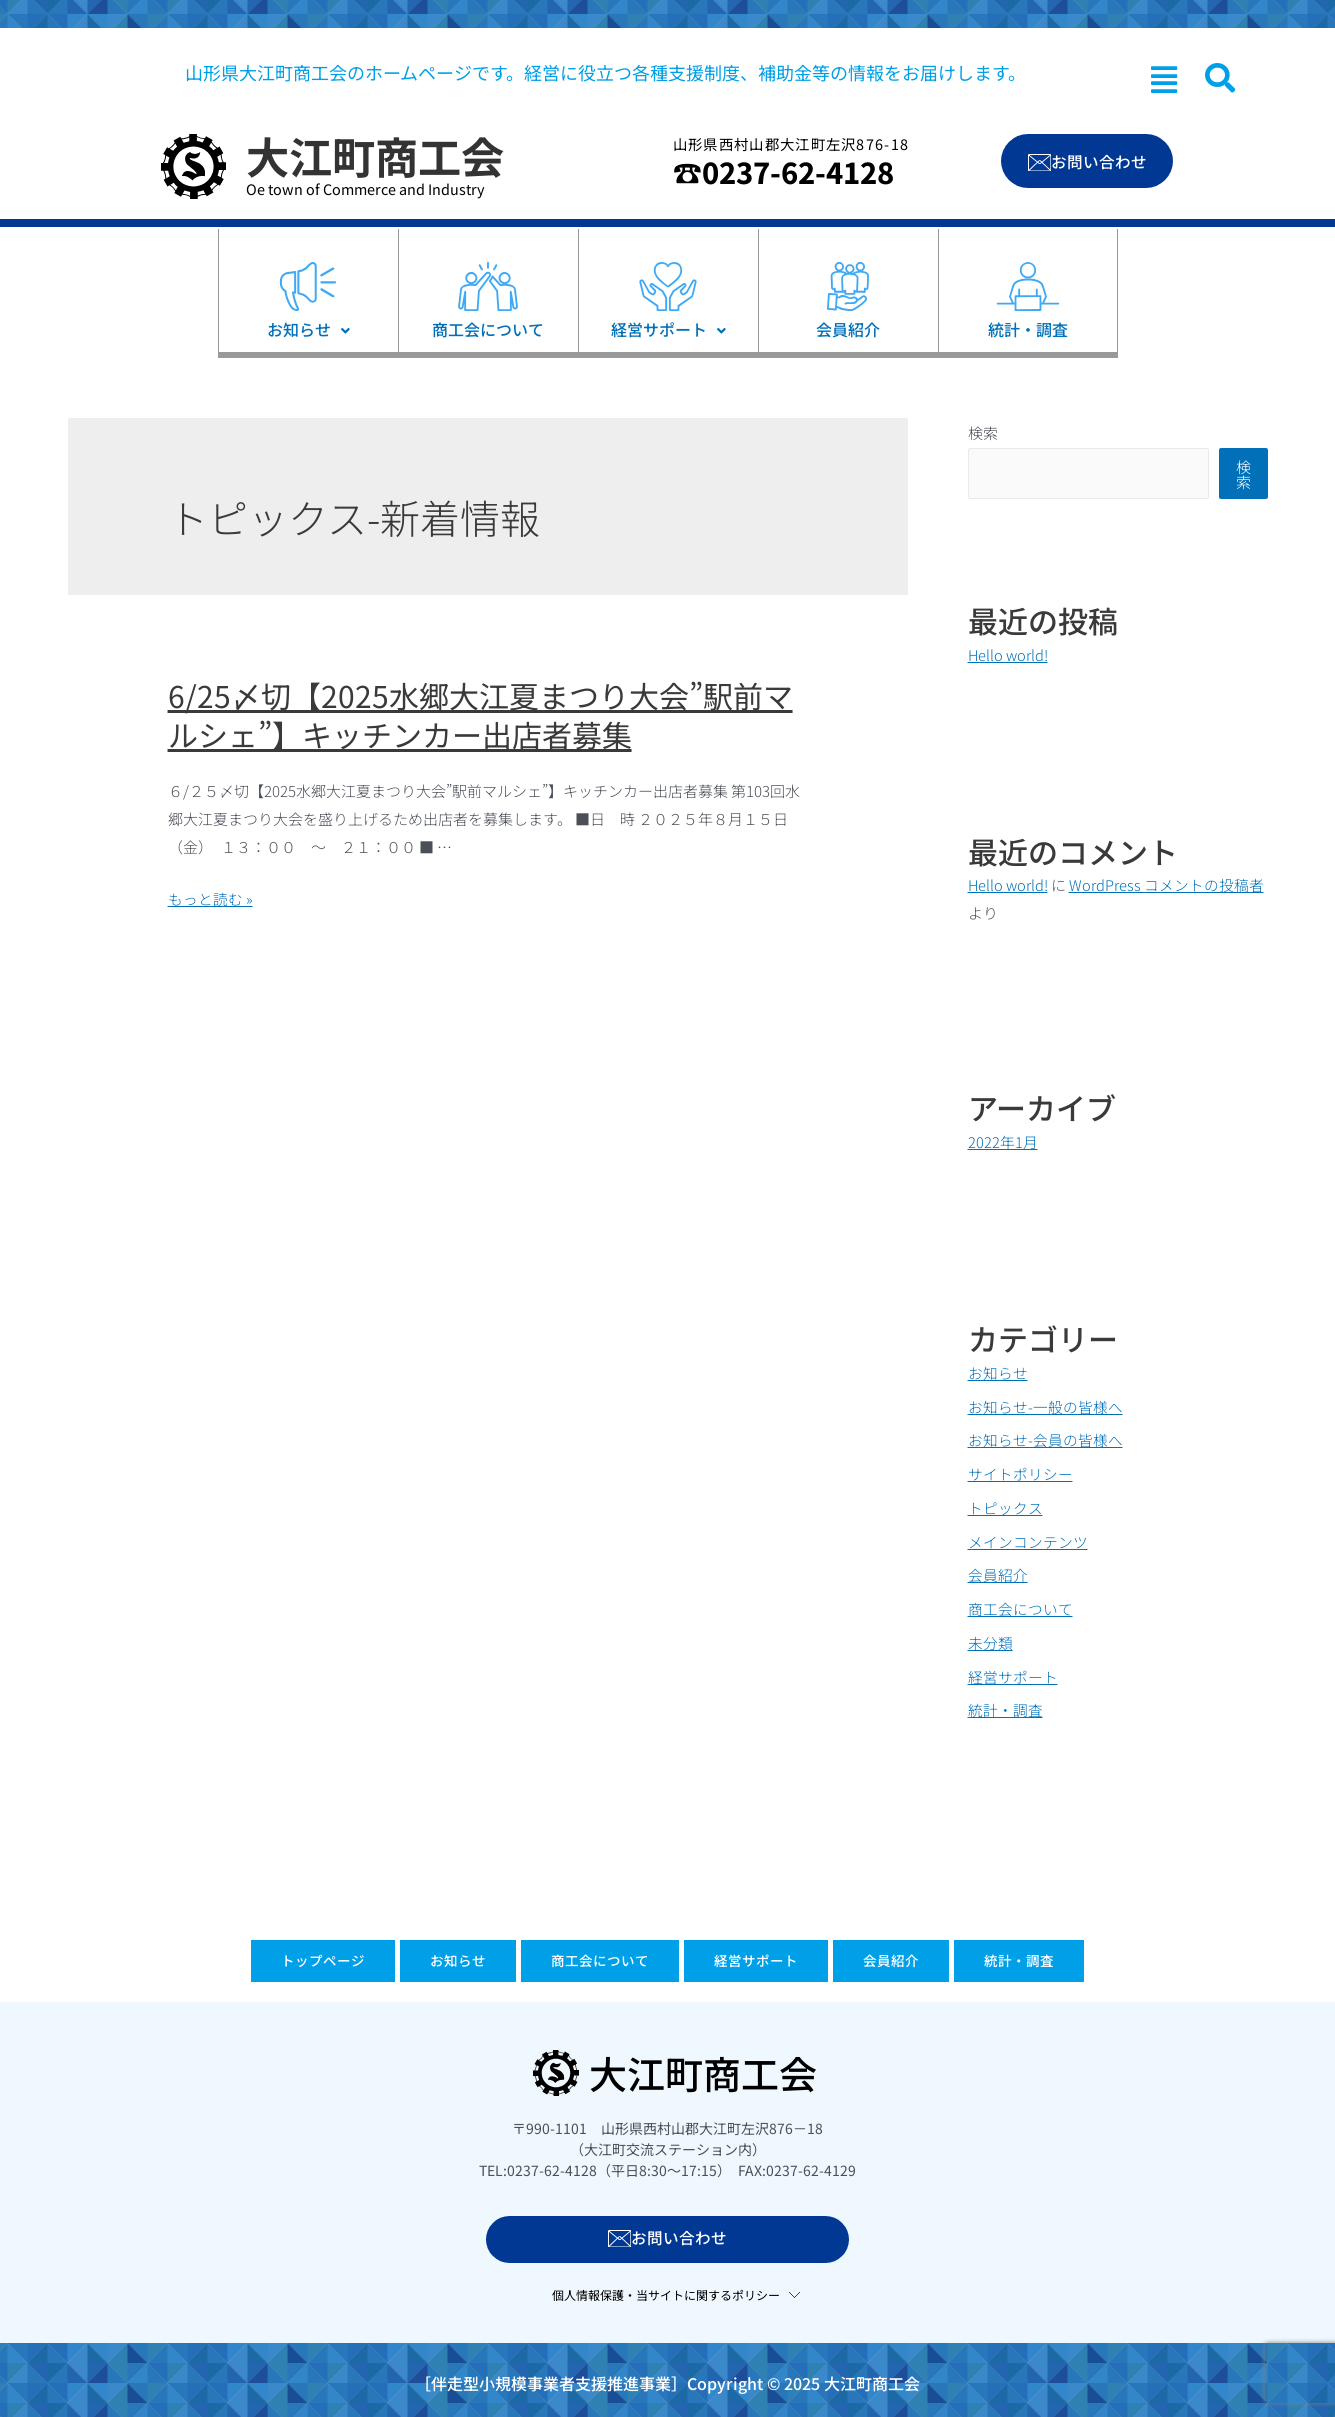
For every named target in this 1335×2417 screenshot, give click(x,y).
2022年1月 (1003, 1140)
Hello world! (1009, 654)
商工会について (1020, 1608)
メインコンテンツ (1028, 1540)
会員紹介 (998, 1574)
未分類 (990, 1641)
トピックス (1005, 1506)
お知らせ (998, 1371)
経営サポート (1013, 1675)
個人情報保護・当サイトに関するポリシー (666, 2295)
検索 (983, 432)
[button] (1164, 79)
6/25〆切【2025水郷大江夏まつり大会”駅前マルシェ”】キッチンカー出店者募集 (480, 714)
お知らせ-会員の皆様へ (1045, 1439)
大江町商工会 (375, 155)
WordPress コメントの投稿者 (1168, 884)
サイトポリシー (1020, 1473)
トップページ (247, 1963)
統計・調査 (1005, 1709)
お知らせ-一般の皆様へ (1045, 1405)
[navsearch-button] (1220, 78)
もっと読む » (210, 898)
